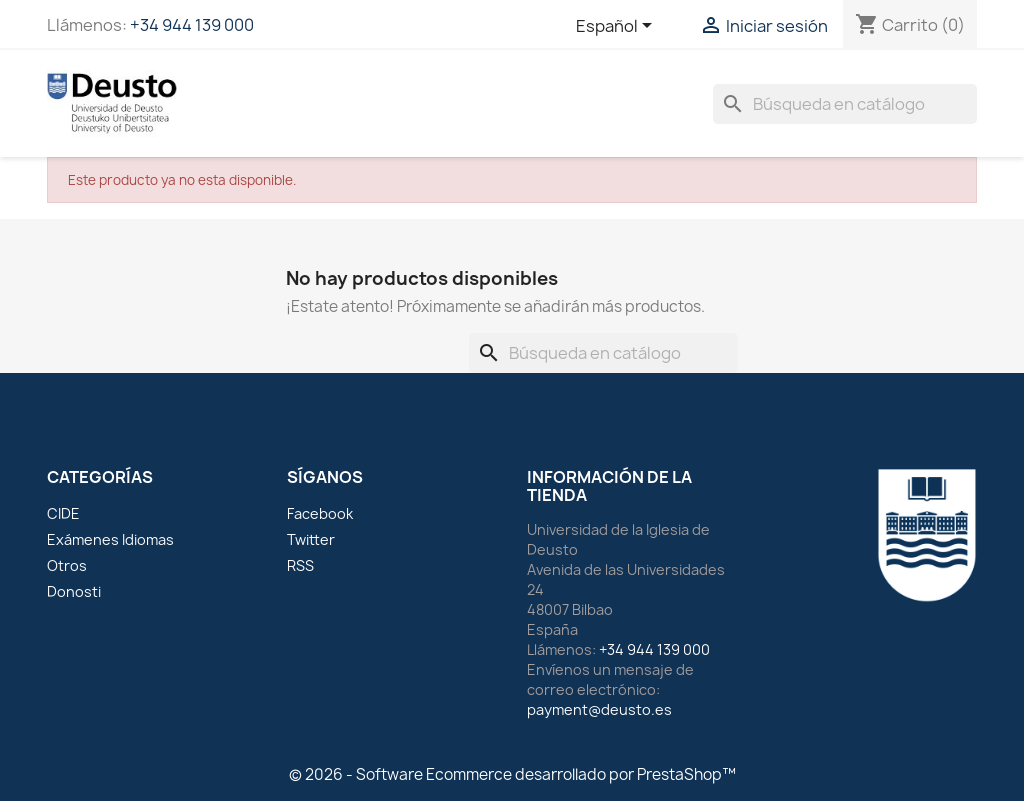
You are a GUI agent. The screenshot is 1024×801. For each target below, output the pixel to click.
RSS (300, 565)
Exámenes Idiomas (110, 539)
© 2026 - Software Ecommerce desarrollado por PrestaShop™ (512, 774)
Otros (67, 565)
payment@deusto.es (599, 709)
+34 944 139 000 (192, 25)
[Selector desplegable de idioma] (617, 27)
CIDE (63, 513)
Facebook (320, 513)
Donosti (74, 591)
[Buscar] (845, 104)
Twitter (311, 539)
